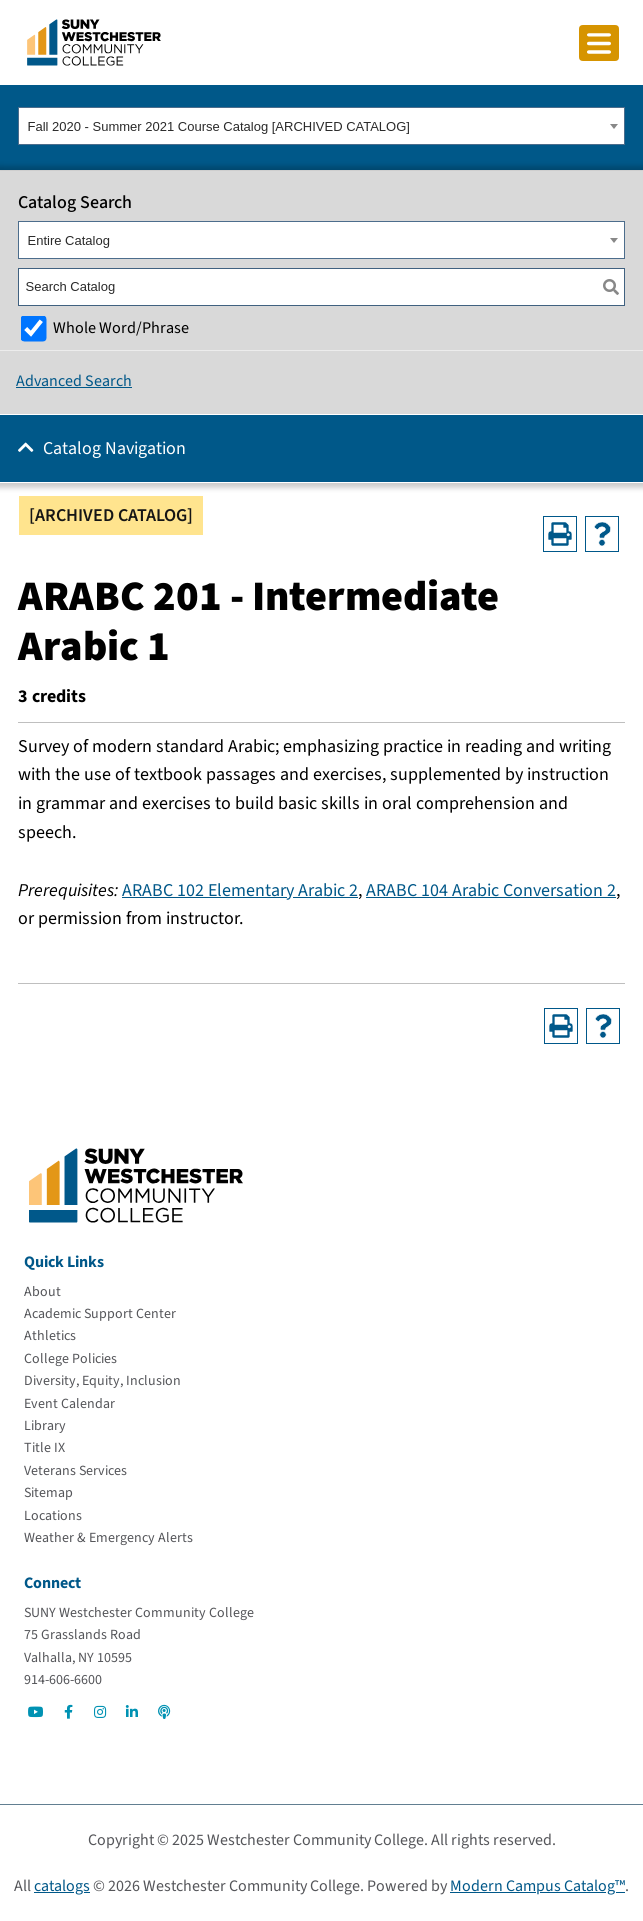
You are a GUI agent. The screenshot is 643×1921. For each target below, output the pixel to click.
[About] (42, 1292)
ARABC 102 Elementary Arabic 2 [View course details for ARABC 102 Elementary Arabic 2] (240, 890)
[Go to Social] (36, 1712)
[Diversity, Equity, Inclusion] (102, 1381)
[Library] (45, 1426)
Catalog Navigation (114, 448)
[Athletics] (50, 1336)
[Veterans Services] (75, 1471)
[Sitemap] (48, 1493)
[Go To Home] (94, 41)
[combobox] (321, 126)
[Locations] (53, 1516)
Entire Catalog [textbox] (69, 240)
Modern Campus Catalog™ (537, 1886)
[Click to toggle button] (599, 43)
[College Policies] (70, 1359)
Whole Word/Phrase (121, 327)
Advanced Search (74, 381)
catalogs (62, 1886)
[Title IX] (44, 1448)
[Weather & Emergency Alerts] (108, 1538)
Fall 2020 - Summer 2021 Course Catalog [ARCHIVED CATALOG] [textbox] (219, 126)
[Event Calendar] (69, 1404)
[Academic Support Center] (100, 1314)
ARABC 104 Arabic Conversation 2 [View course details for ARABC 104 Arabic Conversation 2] (491, 890)
